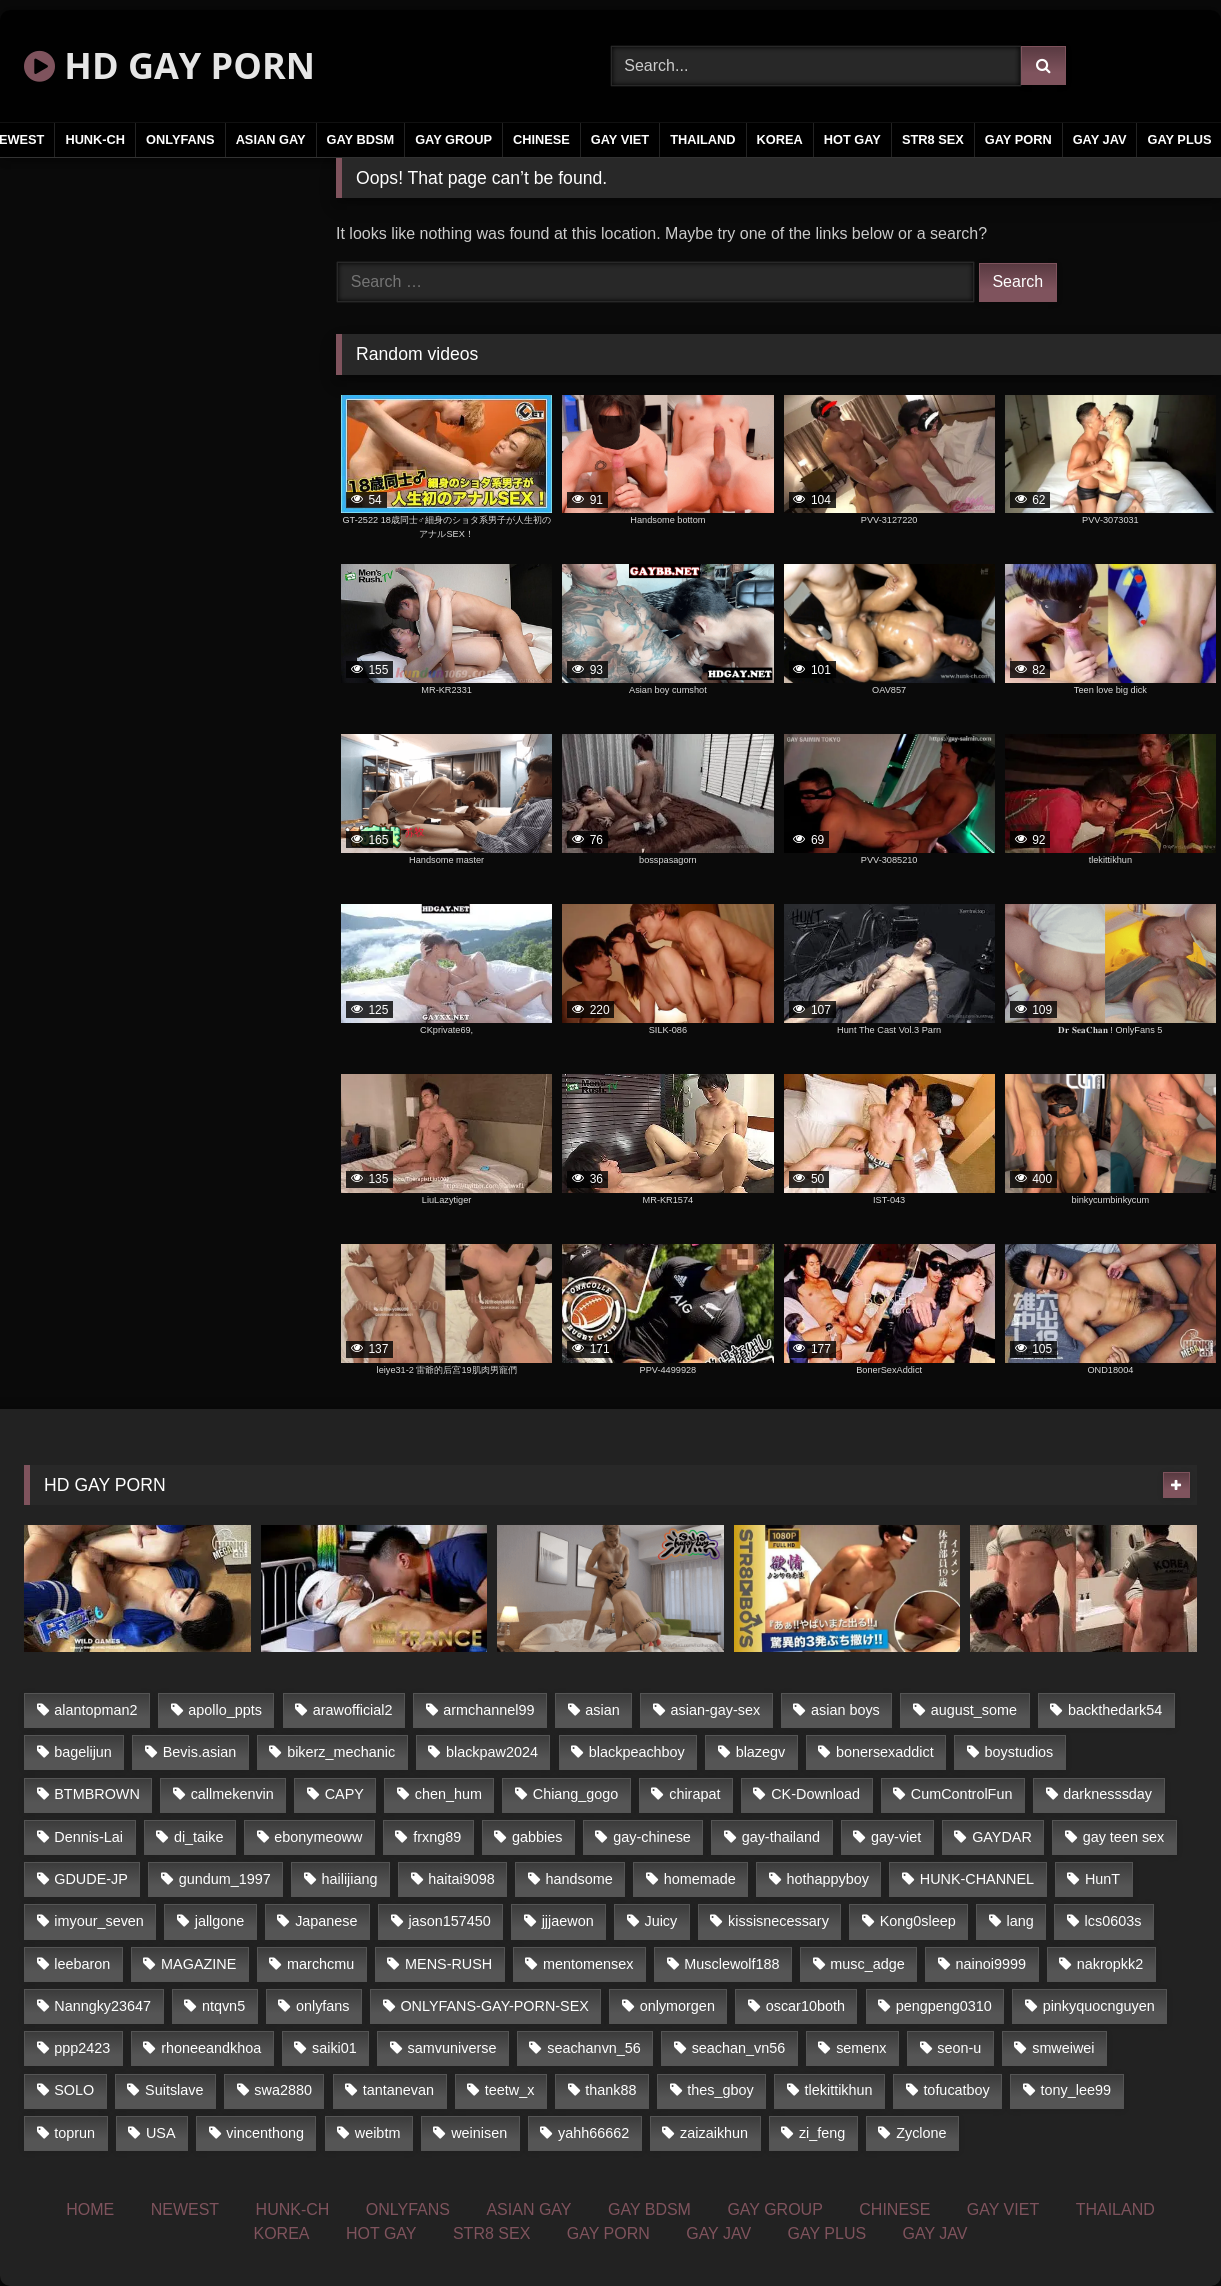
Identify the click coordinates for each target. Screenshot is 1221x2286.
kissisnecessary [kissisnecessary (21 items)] (778, 1921)
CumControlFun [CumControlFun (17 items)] (962, 1794)
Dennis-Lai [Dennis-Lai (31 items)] (88, 1837)
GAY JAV (1100, 139)
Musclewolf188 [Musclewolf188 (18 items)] (731, 1964)
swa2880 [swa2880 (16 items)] (283, 2090)
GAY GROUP (453, 139)
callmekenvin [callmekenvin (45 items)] (232, 1794)
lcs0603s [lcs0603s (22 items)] (1113, 1921)
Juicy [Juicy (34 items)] (660, 1921)
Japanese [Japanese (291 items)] (326, 1921)
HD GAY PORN (169, 65)
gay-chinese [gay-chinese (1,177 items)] (652, 1837)
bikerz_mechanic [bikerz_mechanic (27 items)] (341, 1752)
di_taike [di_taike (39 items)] (199, 1837)
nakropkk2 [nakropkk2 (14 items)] (1110, 1964)
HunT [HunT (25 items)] (1102, 1879)
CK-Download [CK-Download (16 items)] (815, 1794)
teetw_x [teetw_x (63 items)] (510, 2090)
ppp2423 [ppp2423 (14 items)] (82, 2048)
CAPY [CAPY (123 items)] (344, 1794)
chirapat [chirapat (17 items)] (694, 1794)
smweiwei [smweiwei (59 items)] (1063, 2048)
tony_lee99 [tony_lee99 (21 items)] (1076, 2090)
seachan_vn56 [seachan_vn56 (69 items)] (739, 2048)
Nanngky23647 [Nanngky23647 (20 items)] (102, 2006)
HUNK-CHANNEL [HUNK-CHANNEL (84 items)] (977, 1879)
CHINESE (541, 139)
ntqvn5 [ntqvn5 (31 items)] (223, 2006)
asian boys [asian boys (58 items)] (845, 1710)
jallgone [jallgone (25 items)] (220, 1921)
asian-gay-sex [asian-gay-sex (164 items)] (716, 1710)
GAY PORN (1018, 139)
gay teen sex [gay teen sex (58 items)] (1124, 1837)
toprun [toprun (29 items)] (74, 2133)
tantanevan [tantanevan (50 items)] (398, 2090)
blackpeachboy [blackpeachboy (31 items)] (637, 1752)
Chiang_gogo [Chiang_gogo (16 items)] (576, 1794)
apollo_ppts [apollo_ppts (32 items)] (225, 1710)
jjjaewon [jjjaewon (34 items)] (568, 1921)
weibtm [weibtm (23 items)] (378, 2133)
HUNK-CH (95, 139)
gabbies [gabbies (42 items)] (537, 1837)
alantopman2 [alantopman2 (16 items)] (95, 1710)
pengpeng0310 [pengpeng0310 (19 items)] (944, 2006)
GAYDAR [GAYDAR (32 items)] (1002, 1837)
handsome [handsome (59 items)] (579, 1879)
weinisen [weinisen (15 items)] (479, 2133)
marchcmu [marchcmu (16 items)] (320, 1964)
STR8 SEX (933, 139)
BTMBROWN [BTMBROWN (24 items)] (97, 1794)
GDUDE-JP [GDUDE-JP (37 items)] (91, 1879)
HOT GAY (852, 139)
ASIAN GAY (271, 139)
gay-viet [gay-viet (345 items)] (896, 1837)
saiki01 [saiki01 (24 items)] (334, 2048)
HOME (90, 2209)
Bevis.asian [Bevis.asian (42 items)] (200, 1752)
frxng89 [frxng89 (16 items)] (437, 1837)
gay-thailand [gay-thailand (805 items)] (781, 1837)
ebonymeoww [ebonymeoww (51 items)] (318, 1837)
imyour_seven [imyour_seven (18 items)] (99, 1921)
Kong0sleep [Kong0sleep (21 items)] (918, 1921)
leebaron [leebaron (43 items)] (82, 1964)
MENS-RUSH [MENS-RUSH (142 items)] (448, 1964)
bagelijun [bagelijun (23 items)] (83, 1752)
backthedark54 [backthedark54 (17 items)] (1115, 1710)
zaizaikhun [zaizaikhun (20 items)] (714, 2133)
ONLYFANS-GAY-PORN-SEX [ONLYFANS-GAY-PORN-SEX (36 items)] (494, 2006)
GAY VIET (620, 139)
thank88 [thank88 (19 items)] (610, 2090)
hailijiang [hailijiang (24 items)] (350, 1879)
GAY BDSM (361, 139)
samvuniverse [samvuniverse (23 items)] (452, 2048)
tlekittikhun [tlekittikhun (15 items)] (839, 2090)
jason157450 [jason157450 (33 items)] (449, 1921)
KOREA (780, 139)
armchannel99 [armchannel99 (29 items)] (488, 1710)
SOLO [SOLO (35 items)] (74, 2090)
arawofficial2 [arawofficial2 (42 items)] (353, 1710)
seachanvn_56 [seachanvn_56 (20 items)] (594, 2048)
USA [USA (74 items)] (161, 2133)
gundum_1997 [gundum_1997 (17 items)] (225, 1879)
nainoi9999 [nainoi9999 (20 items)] (991, 1964)
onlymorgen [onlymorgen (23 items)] (677, 2006)
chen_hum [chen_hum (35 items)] (448, 1794)
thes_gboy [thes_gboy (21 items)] (720, 2090)
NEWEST (185, 2209)
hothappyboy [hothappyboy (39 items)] (827, 1879)
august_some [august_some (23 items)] (974, 1710)
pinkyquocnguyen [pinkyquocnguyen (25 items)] (1099, 2006)
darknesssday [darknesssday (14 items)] (1107, 1794)
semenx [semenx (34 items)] (861, 2048)
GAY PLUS (827, 2233)
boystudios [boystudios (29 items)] (1019, 1752)
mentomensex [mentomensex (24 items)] (588, 1964)
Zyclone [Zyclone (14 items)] (921, 2133)
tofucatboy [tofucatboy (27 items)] (956, 2090)
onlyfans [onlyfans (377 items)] (323, 2006)
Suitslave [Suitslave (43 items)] (174, 2090)
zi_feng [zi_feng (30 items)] (822, 2133)
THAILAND (702, 139)
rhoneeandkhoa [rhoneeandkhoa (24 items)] (211, 2048)
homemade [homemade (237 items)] (700, 1879)
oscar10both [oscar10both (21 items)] (805, 2006)
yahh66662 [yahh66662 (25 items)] (593, 2133)
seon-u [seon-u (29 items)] (959, 2048)
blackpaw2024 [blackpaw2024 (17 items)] (492, 1752)
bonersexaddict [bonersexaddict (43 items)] (885, 1752)
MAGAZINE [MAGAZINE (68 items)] (198, 1964)
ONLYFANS (180, 139)
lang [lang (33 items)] (1020, 1921)
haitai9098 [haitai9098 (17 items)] (461, 1879)
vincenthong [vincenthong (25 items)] (265, 2133)
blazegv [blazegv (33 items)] (761, 1752)
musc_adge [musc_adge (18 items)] (867, 1964)
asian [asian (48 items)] (602, 1710)
